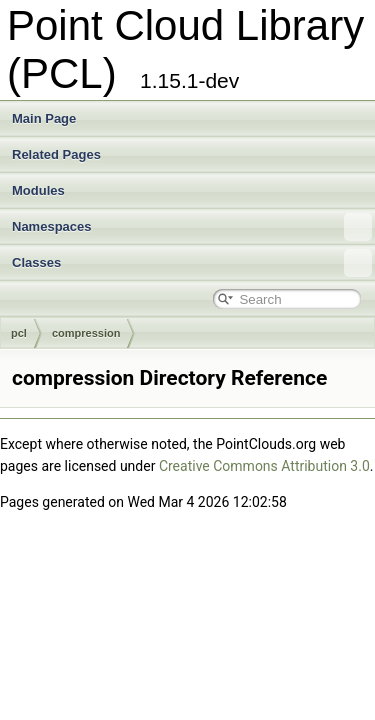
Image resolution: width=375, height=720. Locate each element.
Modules (38, 190)
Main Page (44, 118)
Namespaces (192, 227)
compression (86, 333)
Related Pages (56, 154)
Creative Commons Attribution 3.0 (264, 466)
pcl (19, 333)
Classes (192, 263)
